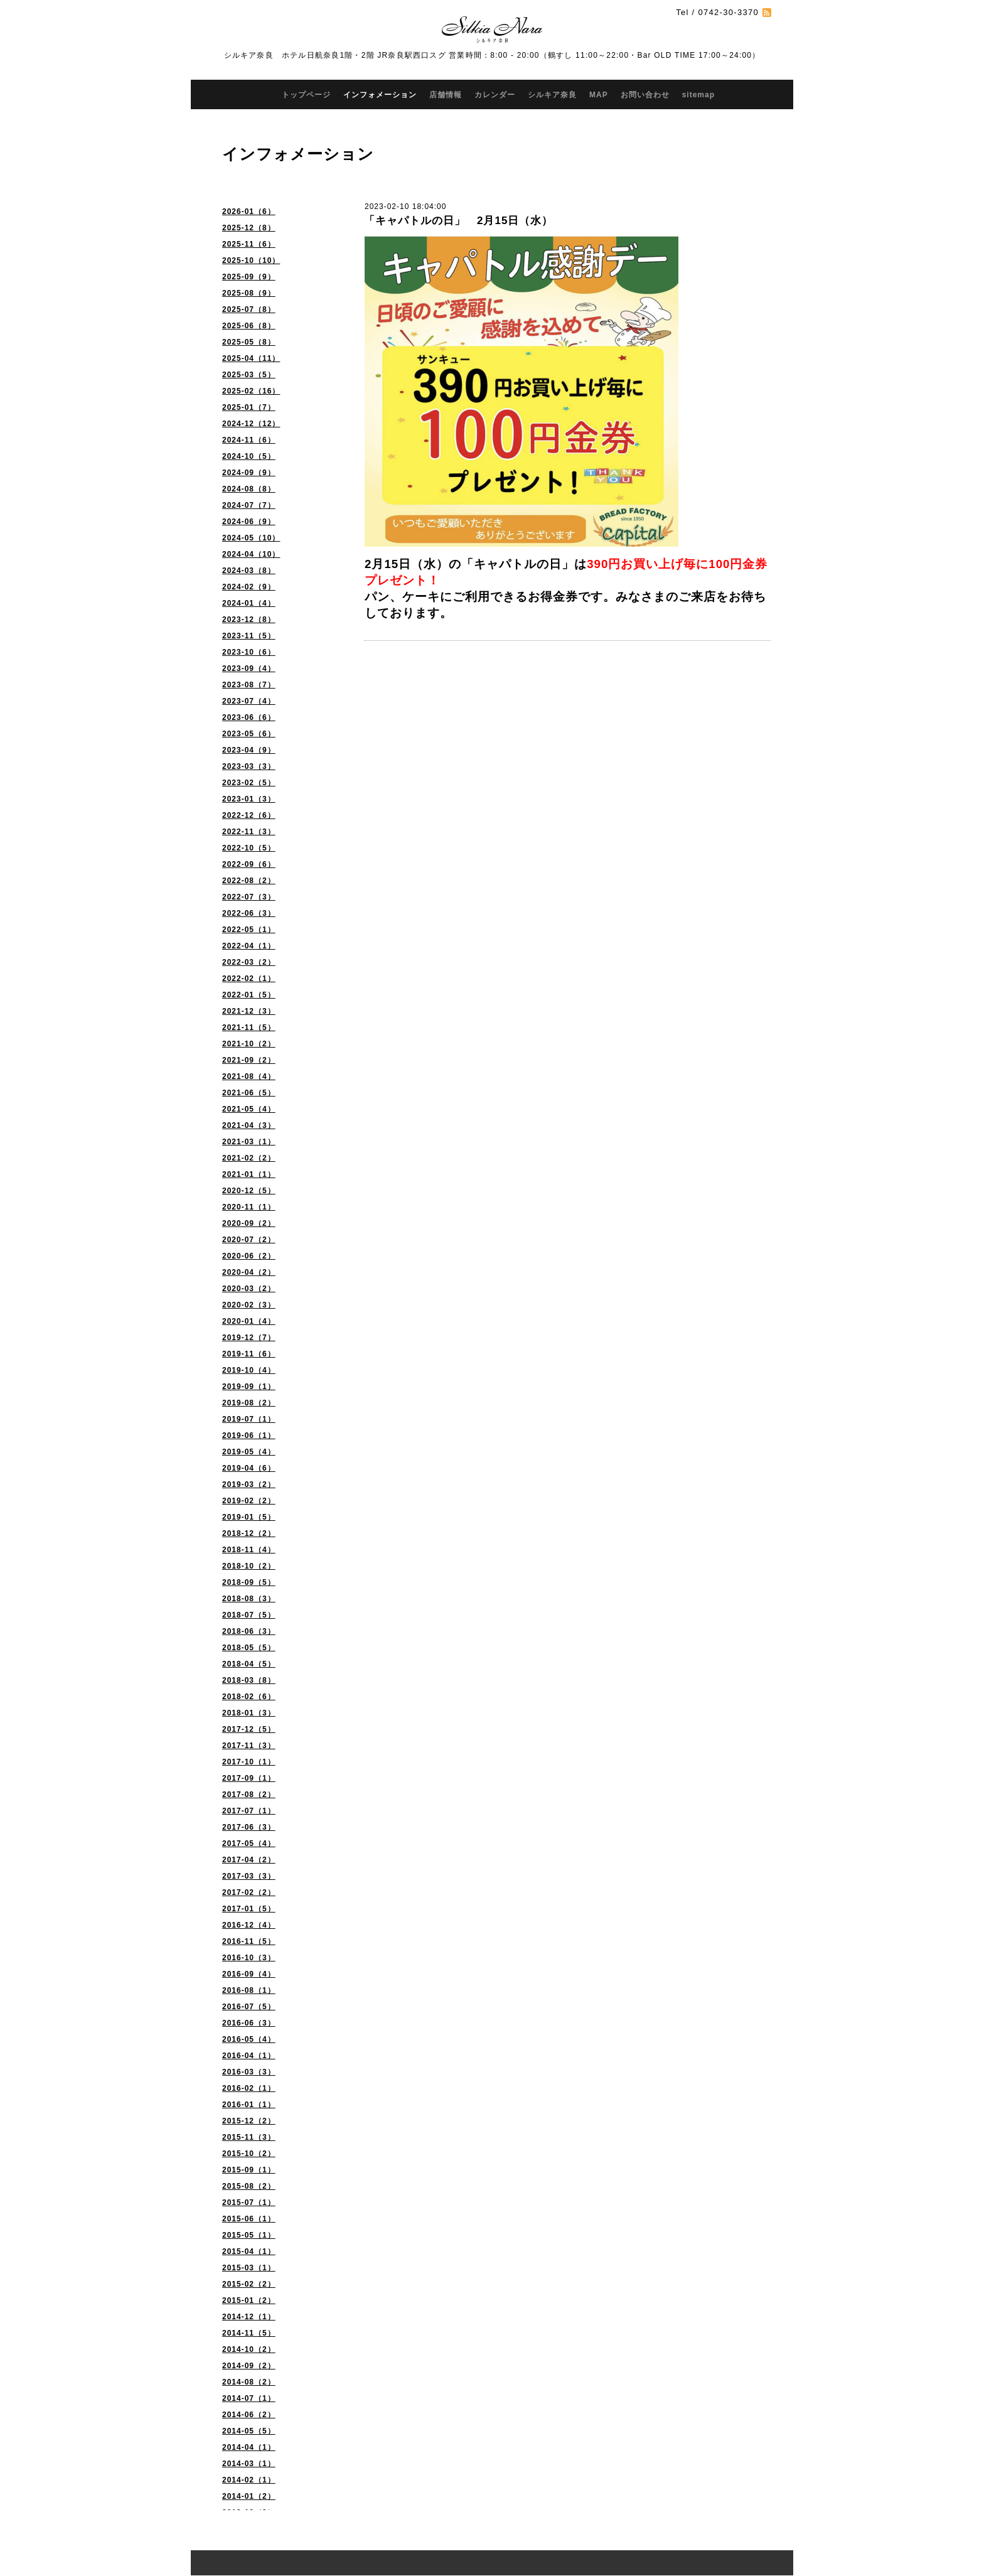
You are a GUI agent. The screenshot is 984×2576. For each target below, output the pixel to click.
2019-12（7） (248, 1337)
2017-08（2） (248, 1794)
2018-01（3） (248, 1713)
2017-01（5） (248, 1908)
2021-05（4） (248, 1109)
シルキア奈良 (552, 94)
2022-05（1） (248, 929)
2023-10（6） (248, 652)
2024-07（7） (248, 505)
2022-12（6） (248, 815)
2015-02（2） (248, 2284)
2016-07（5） (248, 2006)
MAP (598, 94)
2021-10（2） (248, 1043)
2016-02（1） (248, 2088)
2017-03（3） (248, 1876)
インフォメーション (380, 94)
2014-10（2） (248, 2349)
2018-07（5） (248, 1615)
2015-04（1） (248, 2251)
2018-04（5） (248, 1664)
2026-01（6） (248, 211)
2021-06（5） (248, 1092)
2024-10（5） (248, 456)
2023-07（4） (248, 701)
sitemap (698, 94)
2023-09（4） (248, 668)
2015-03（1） (248, 2267)
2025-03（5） (248, 374)
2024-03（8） (248, 570)
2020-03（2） (248, 1288)
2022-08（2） (248, 880)
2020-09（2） (248, 1223)
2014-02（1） (248, 2480)
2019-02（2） (248, 1500)
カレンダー (494, 94)
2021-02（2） (248, 1158)
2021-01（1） (248, 1174)
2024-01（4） (248, 603)
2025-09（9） (248, 276)
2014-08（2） (248, 2382)
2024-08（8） (248, 489)
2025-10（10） (251, 260)
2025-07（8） (248, 309)
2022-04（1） (248, 946)
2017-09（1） (248, 1778)
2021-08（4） (248, 1076)
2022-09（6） (248, 864)
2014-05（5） (248, 2431)
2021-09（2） (248, 1060)
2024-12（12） (251, 423)
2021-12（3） (248, 1011)
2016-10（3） (248, 1957)
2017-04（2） (248, 1859)
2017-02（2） (248, 1892)
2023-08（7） (248, 684)
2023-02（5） (248, 782)
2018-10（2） (248, 1566)
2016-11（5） (248, 1941)
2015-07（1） (248, 2202)
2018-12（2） (248, 1533)
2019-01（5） (248, 1517)
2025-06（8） (248, 325)
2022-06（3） (248, 913)
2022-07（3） (248, 897)
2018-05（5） (248, 1647)
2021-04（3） (248, 1125)
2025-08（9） (248, 293)
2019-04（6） (248, 1468)
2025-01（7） (248, 407)
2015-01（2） (248, 2300)
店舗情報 (445, 94)
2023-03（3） (248, 766)
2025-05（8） (248, 342)
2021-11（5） (248, 1027)
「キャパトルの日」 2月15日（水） (458, 221)
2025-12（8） (248, 227)
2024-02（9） (248, 586)
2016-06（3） (248, 2023)
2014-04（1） (248, 2447)
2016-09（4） (248, 1974)
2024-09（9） (248, 472)
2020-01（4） (248, 1321)
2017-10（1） (248, 1762)
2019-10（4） (248, 1370)
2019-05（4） (248, 1451)
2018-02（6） (248, 1696)
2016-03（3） (248, 2072)
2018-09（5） (248, 1582)
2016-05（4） (248, 2039)
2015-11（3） (248, 2137)
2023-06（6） (248, 717)
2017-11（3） (248, 1745)
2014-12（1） (248, 2316)
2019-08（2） (248, 1402)
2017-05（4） (248, 1843)
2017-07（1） (248, 1810)
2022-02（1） (248, 978)
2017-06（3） (248, 1827)
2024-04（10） (251, 554)
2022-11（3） (248, 831)
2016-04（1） (248, 2055)
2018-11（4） (248, 1549)
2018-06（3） (248, 1631)
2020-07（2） (248, 1239)
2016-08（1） (248, 1990)
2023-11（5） (248, 635)
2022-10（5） (248, 848)
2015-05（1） (248, 2235)
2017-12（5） (248, 1729)
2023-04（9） (248, 750)
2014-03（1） (248, 2463)
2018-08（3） (248, 1598)
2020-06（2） (248, 1256)
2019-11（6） (248, 1354)
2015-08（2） (248, 2186)
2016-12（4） (248, 1925)
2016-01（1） (248, 2104)
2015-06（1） (248, 2218)
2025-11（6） (248, 244)
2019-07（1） (248, 1419)
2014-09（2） (248, 2365)
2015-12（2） (248, 2121)
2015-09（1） (248, 2169)
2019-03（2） (248, 1484)
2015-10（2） (248, 2153)
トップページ (306, 94)
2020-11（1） (248, 1207)
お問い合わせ (645, 94)
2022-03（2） (248, 962)
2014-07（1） (248, 2398)
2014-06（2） (248, 2414)
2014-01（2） (248, 2496)
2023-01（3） (248, 799)
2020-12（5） (248, 1190)
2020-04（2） (248, 1272)
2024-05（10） (251, 538)
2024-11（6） (248, 440)
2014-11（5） (248, 2333)
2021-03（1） (248, 1141)
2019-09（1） (248, 1386)
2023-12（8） (248, 619)
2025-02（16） (251, 391)
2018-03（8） (248, 1680)
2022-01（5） (248, 994)
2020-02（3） (248, 1305)
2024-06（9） (248, 521)
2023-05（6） (248, 733)
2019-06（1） (248, 1435)
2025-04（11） (251, 358)
